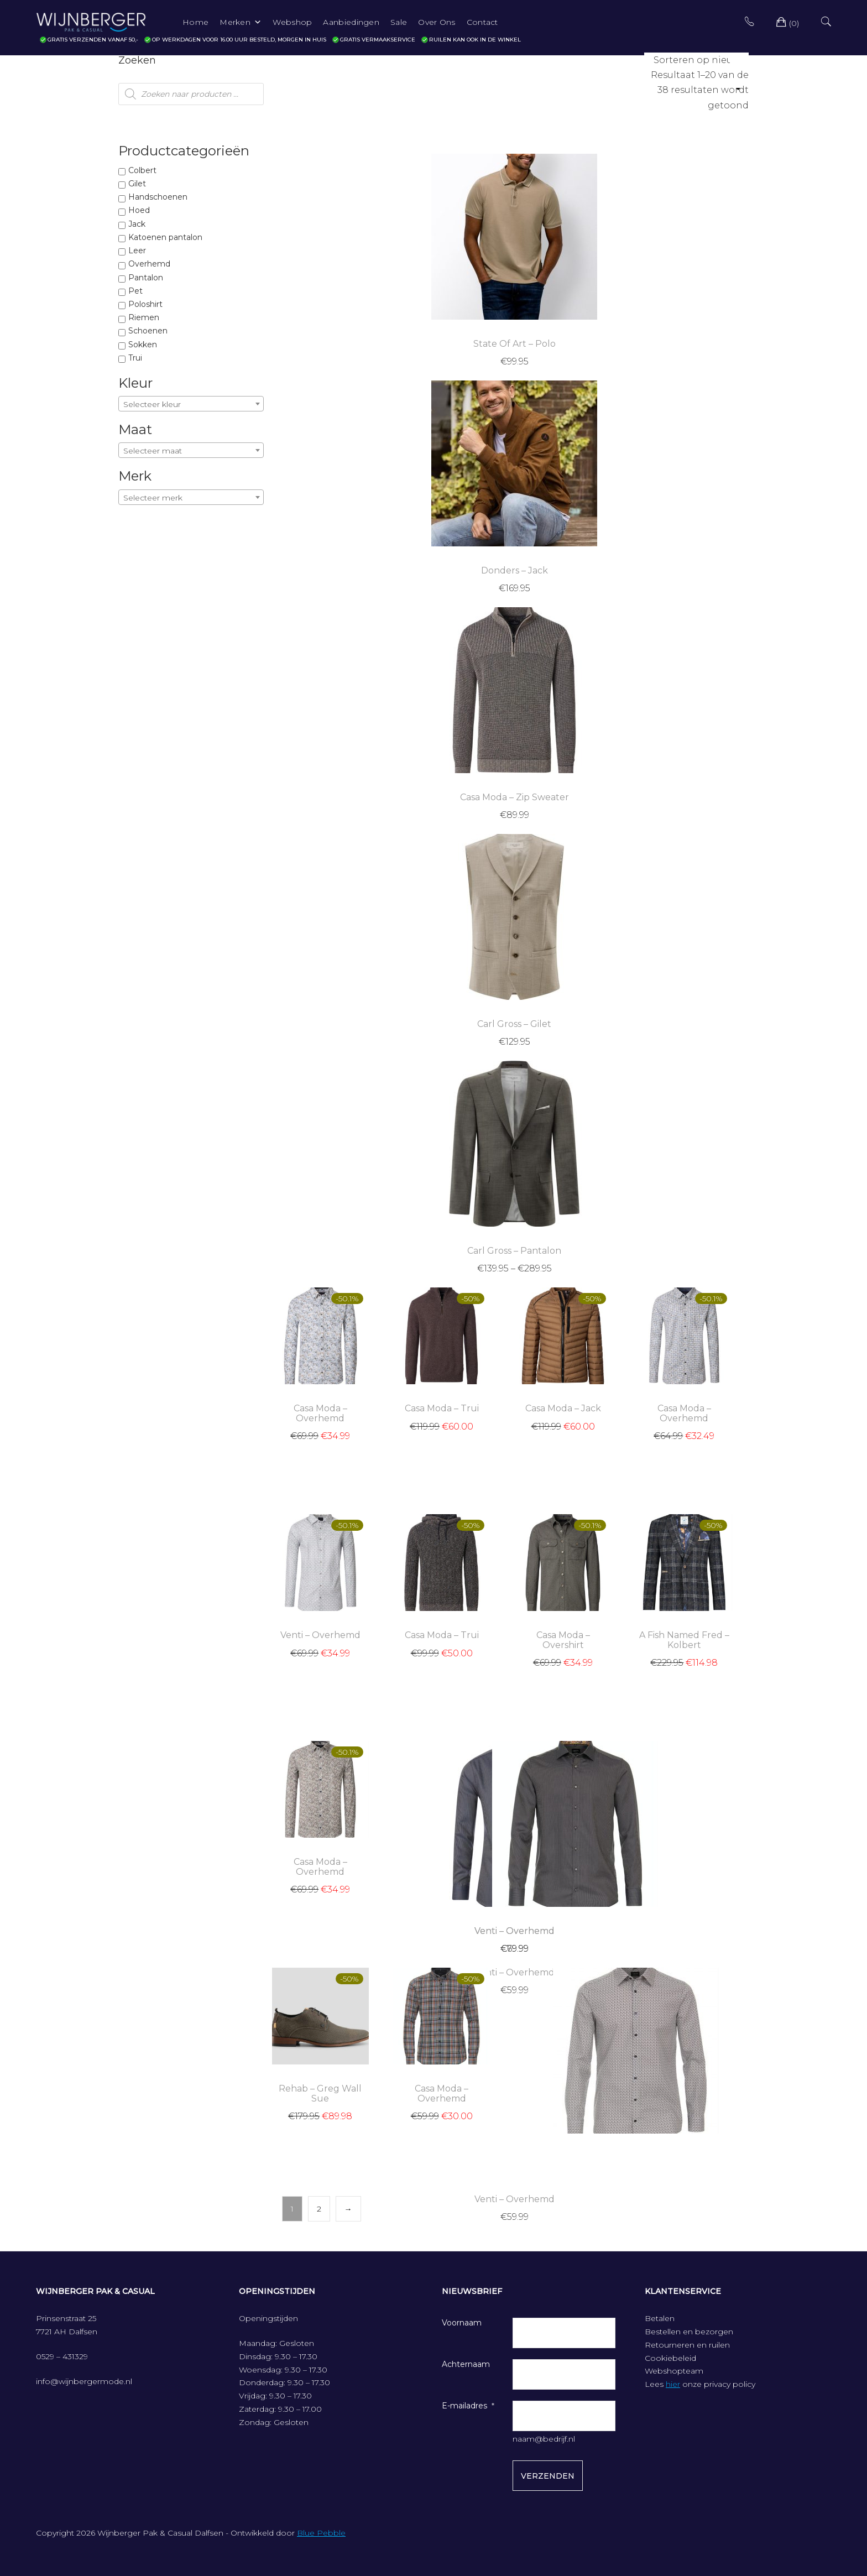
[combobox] (191, 403)
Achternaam (466, 2364)
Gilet (137, 184)
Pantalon (145, 278)
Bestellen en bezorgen (689, 2332)
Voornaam (462, 2323)
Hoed (139, 210)
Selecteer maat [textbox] (152, 451)
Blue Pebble (321, 2533)
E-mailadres (464, 2406)
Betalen (660, 2318)
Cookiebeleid (670, 2358)
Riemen (143, 317)
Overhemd (149, 264)
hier (673, 2384)
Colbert (142, 170)
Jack (136, 224)
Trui (135, 358)
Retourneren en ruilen (687, 2345)
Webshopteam (674, 2371)
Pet (135, 291)
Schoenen (148, 331)
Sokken (142, 345)
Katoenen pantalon (165, 237)
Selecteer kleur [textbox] (152, 404)
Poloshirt (145, 304)
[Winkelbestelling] (696, 60)
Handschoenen (157, 197)
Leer (137, 250)
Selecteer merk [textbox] (152, 498)
